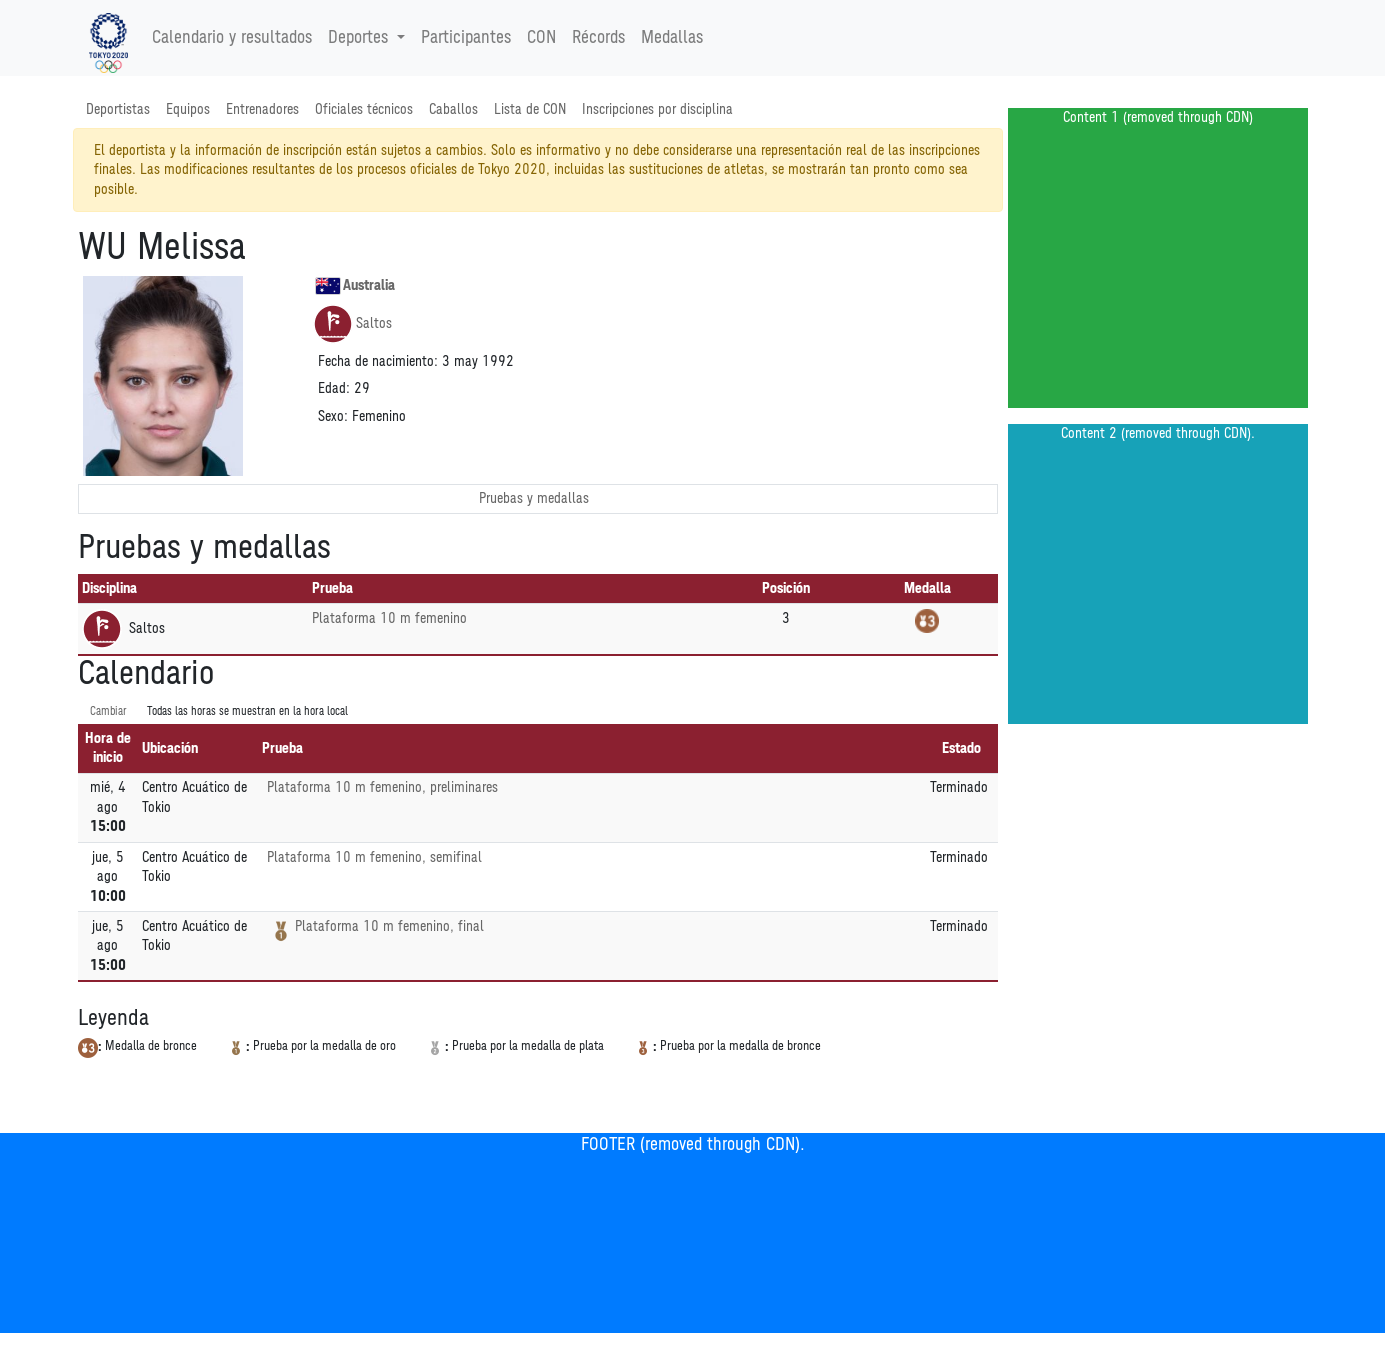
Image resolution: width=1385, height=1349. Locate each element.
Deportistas (118, 109)
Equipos (188, 109)
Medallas (672, 38)
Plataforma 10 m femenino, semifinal (374, 857)
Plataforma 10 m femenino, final (389, 926)
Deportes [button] (360, 38)
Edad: (334, 388)
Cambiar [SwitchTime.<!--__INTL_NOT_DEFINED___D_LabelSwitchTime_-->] (108, 711)
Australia (355, 286)
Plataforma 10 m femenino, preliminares (382, 787)
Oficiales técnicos (364, 109)
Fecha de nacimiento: (378, 361)
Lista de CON (530, 109)
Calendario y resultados (232, 38)
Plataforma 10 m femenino (389, 618)
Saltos (352, 324)
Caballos (453, 109)
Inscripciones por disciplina (657, 109)
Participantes (466, 38)
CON (541, 38)
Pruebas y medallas (534, 498)
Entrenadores (262, 109)
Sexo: (333, 416)
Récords (598, 38)
